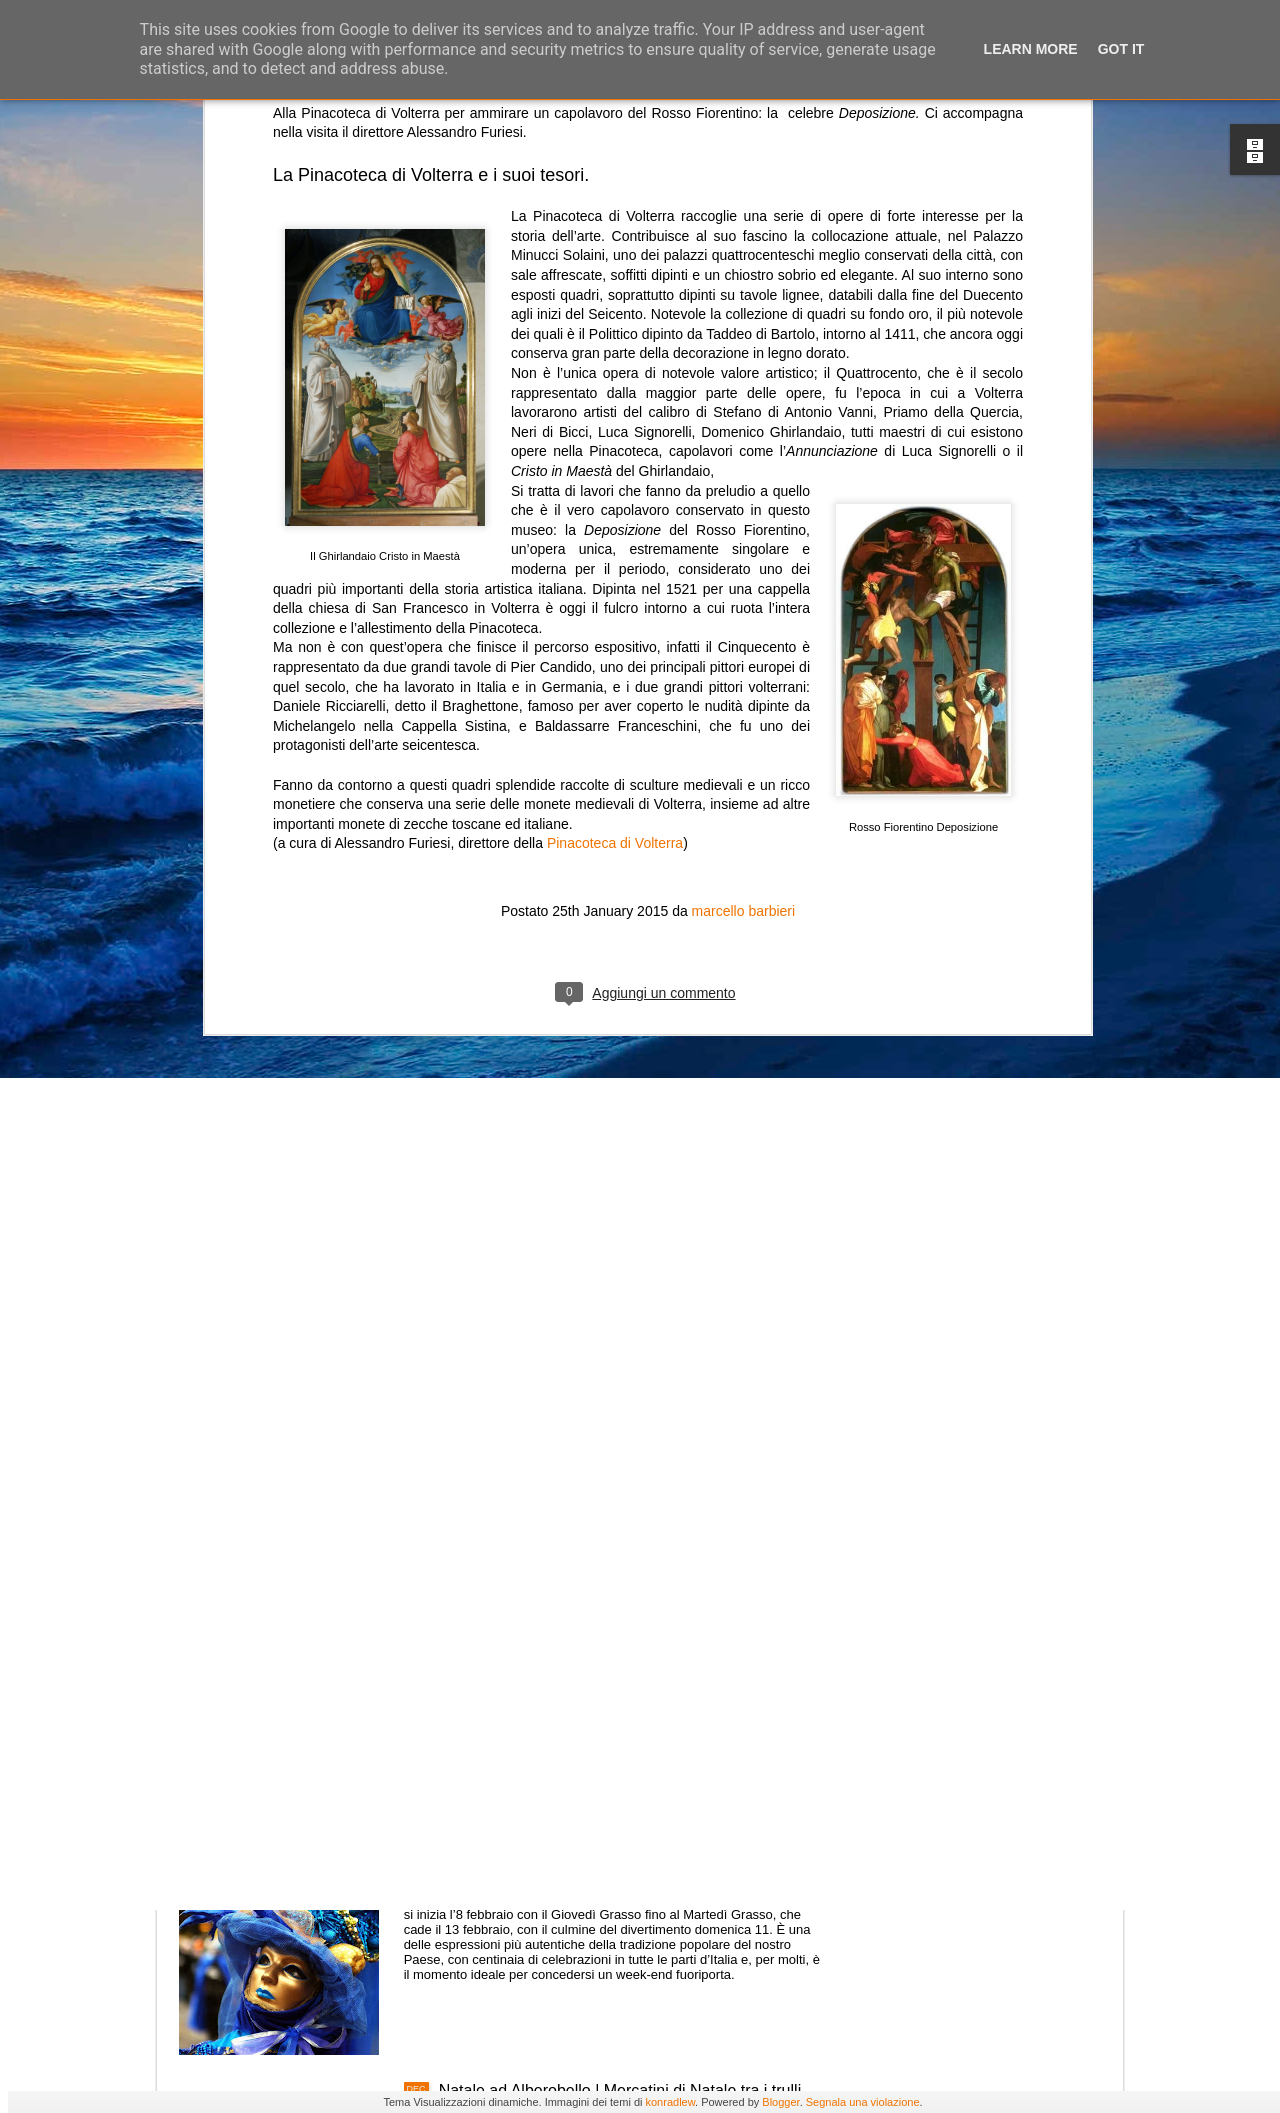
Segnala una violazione (863, 2102)
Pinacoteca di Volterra (615, 608)
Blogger (780, 2102)
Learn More (1031, 49)
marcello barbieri (743, 676)
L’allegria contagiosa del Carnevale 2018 (583, 1863)
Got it (1121, 49)
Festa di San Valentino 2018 (539, 1636)
